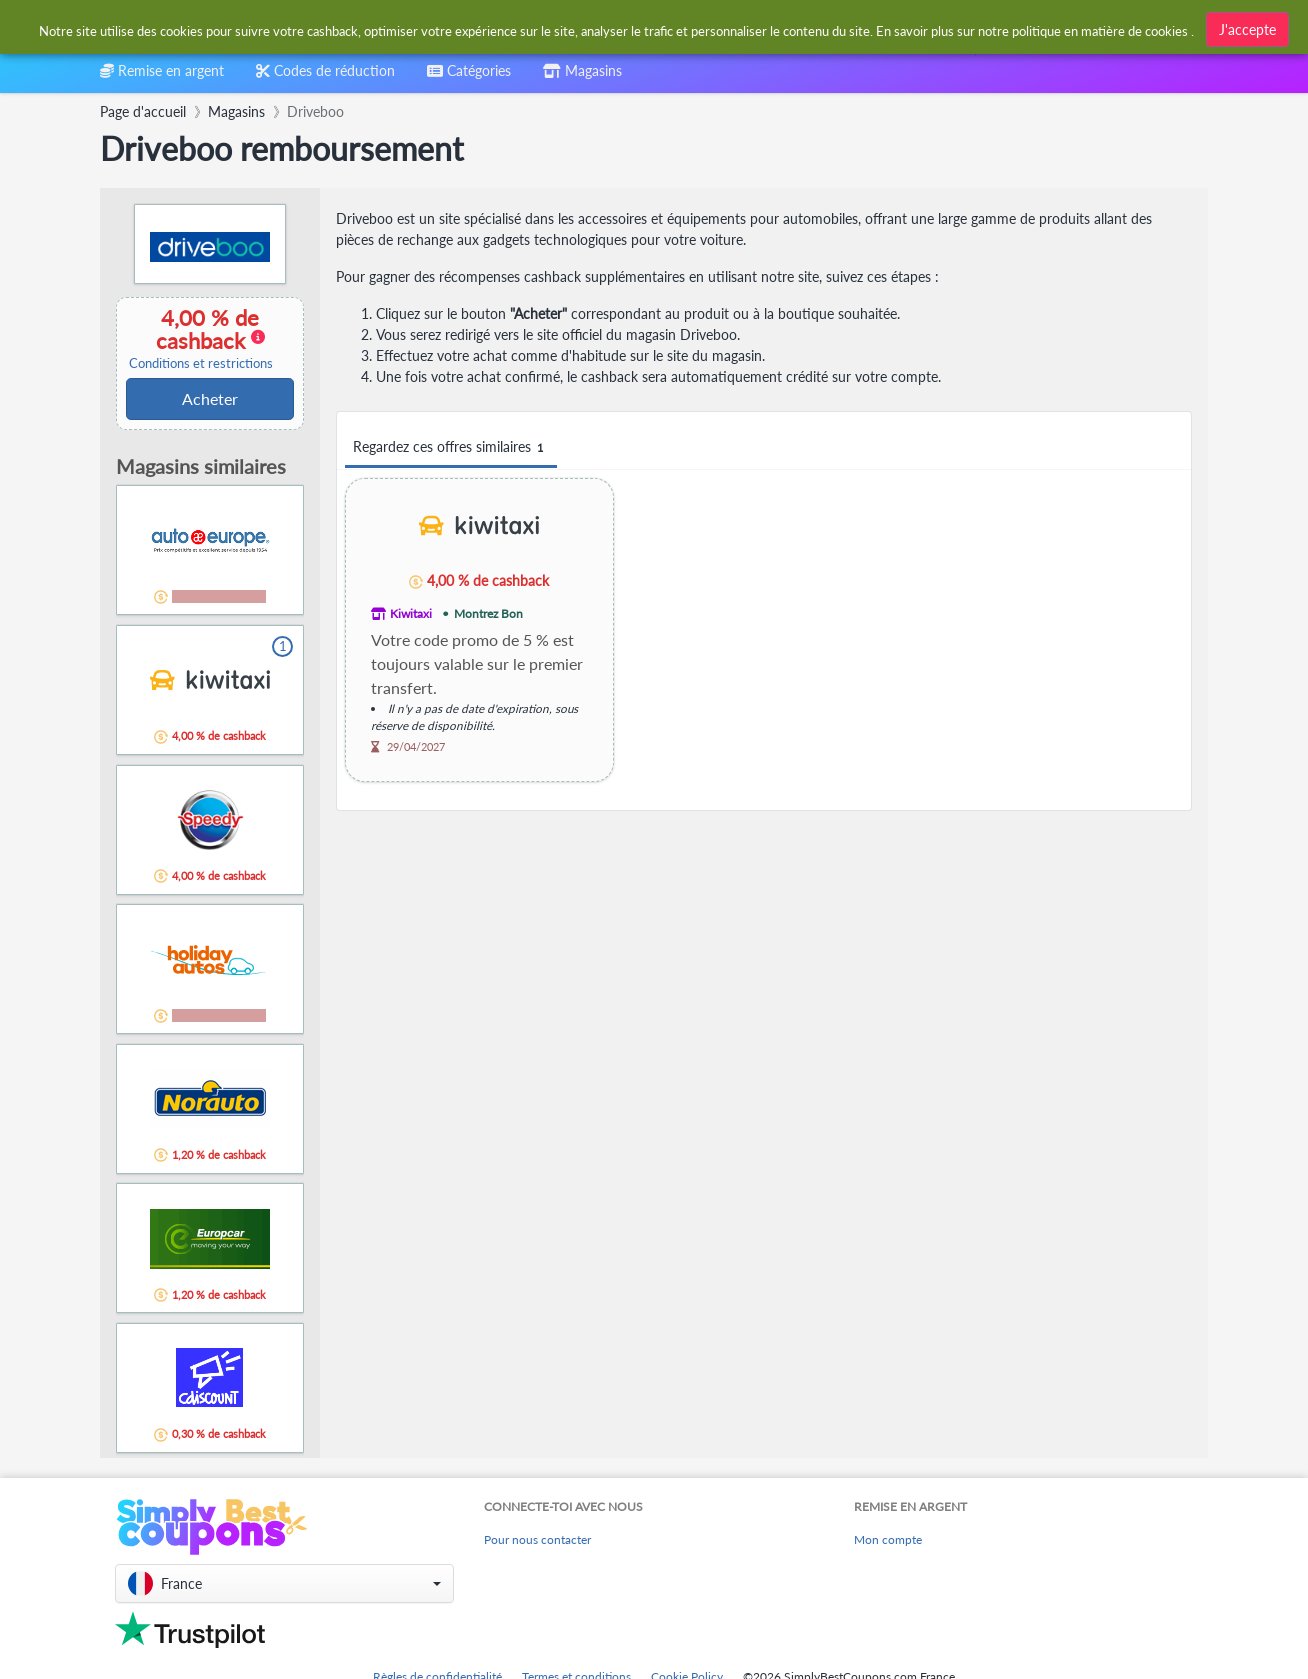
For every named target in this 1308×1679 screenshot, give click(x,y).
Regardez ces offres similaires (451, 447)
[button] (284, 1583)
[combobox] (605, 28)
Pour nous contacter (537, 1539)
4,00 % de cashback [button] (201, 338)
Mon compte (888, 1539)
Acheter (210, 398)
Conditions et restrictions (201, 363)
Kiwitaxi (411, 613)
